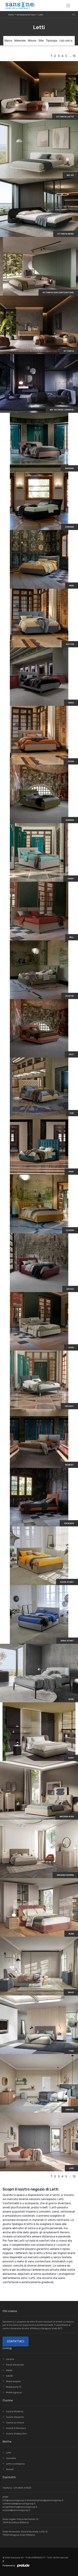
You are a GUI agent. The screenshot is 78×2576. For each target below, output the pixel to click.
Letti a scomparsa (15, 2463)
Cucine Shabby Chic (16, 2433)
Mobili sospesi (13, 2381)
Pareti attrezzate (15, 2364)
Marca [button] (8, 40)
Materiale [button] (20, 40)
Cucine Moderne (14, 2411)
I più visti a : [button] (66, 40)
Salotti (9, 2376)
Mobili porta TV (13, 2387)
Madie (9, 2370)
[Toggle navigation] (68, 5)
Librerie (10, 2359)
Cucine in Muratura (16, 2428)
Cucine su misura (15, 2422)
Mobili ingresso (14, 2392)
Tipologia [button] (51, 40)
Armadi (9, 2469)
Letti (40, 15)
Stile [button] (41, 40)
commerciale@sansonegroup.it (19, 2503)
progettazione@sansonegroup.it (20, 2507)
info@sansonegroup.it (14, 2500)
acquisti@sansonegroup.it (16, 2510)
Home (11, 15)
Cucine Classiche (15, 2417)
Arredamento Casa (26, 15)
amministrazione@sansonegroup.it (45, 2500)
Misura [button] (32, 40)
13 (74, 56)
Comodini (11, 2458)
